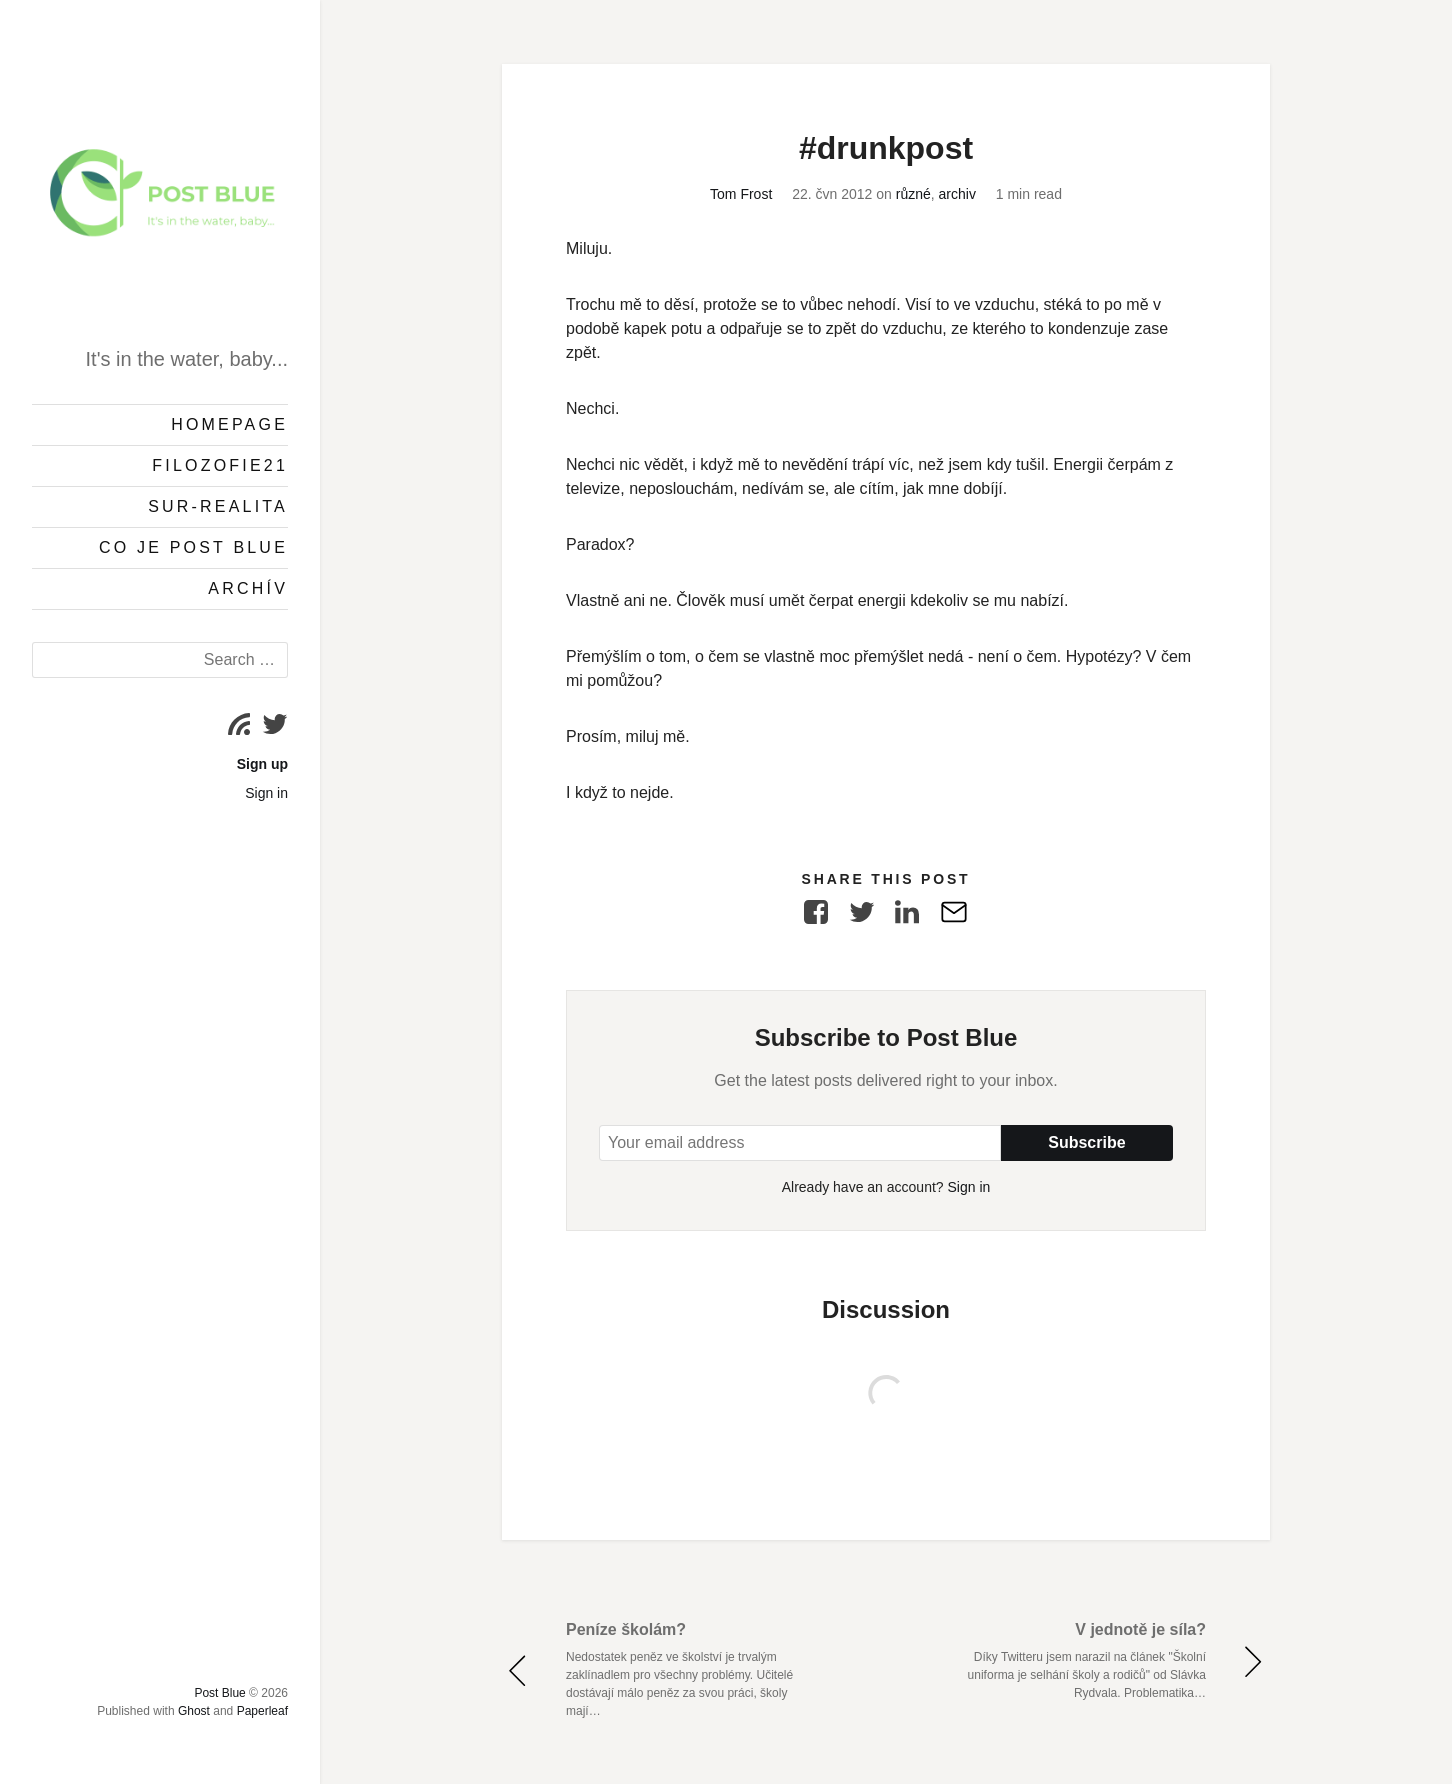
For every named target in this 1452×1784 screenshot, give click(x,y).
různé (913, 194)
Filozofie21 (220, 465)
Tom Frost (741, 194)
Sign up (262, 764)
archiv (957, 194)
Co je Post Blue (193, 547)
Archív (248, 588)
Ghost (194, 1711)
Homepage (229, 424)
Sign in (266, 793)
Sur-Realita (218, 506)
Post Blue (219, 1693)
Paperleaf (262, 1711)
